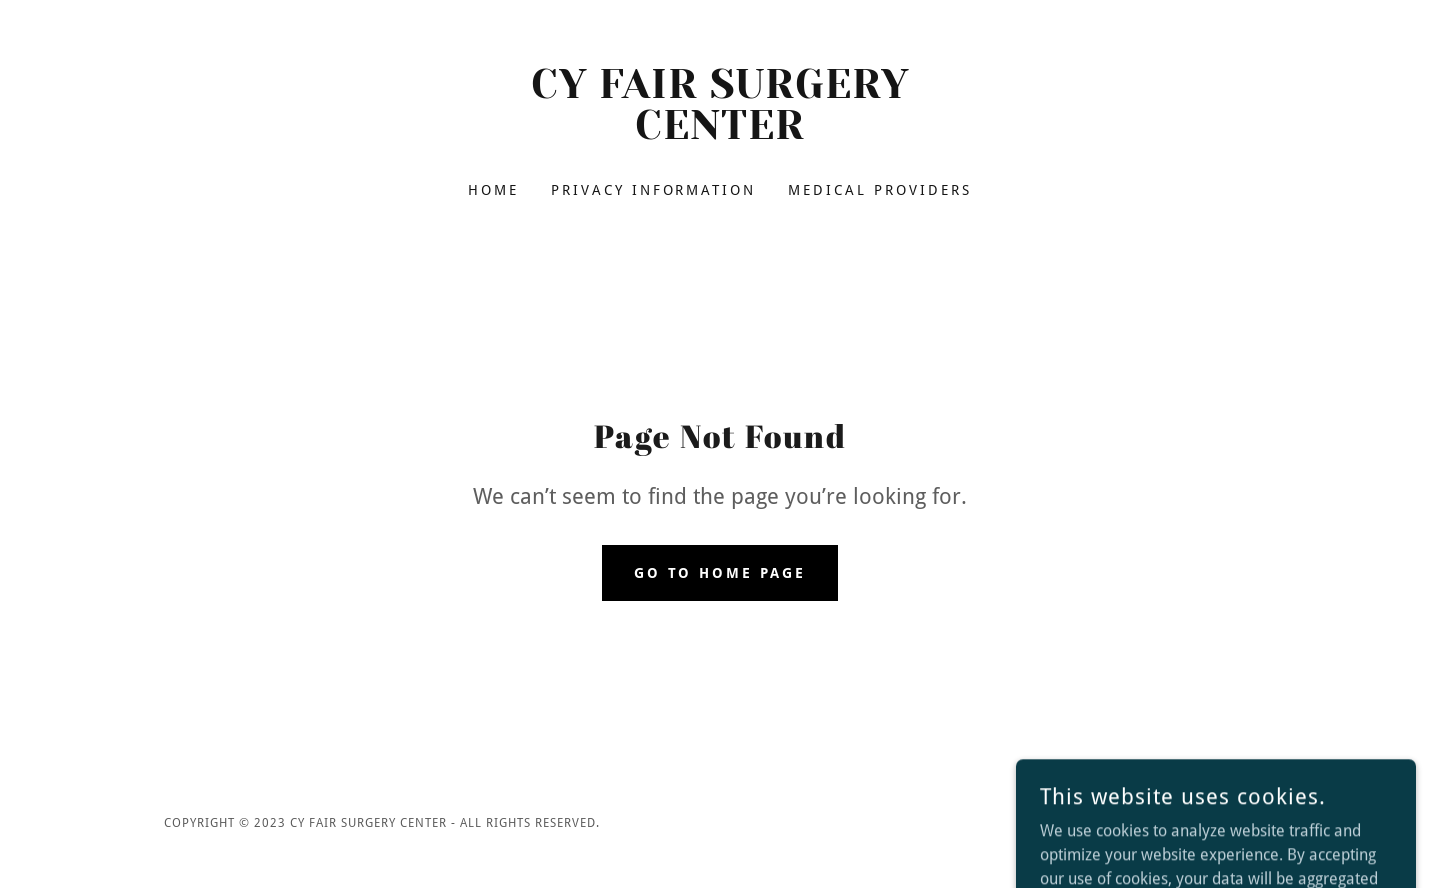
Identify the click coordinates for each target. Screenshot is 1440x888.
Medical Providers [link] (880, 190)
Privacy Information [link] (654, 190)
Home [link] (493, 190)
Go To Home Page (720, 573)
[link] (720, 133)
